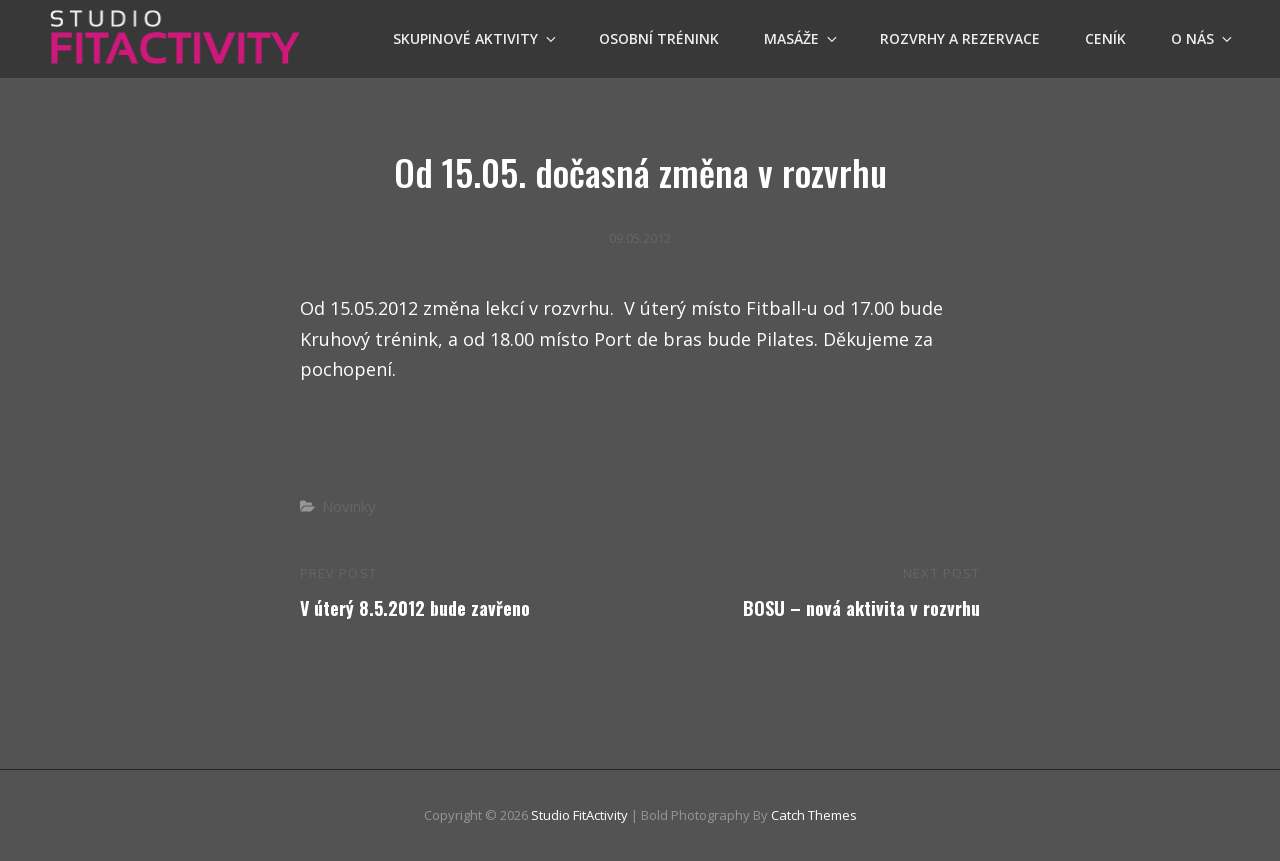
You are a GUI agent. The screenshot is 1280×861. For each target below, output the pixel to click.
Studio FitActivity (579, 815)
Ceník (1105, 38)
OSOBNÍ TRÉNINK (659, 38)
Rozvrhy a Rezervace (960, 38)
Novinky (349, 506)
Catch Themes (814, 815)
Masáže (802, 38)
